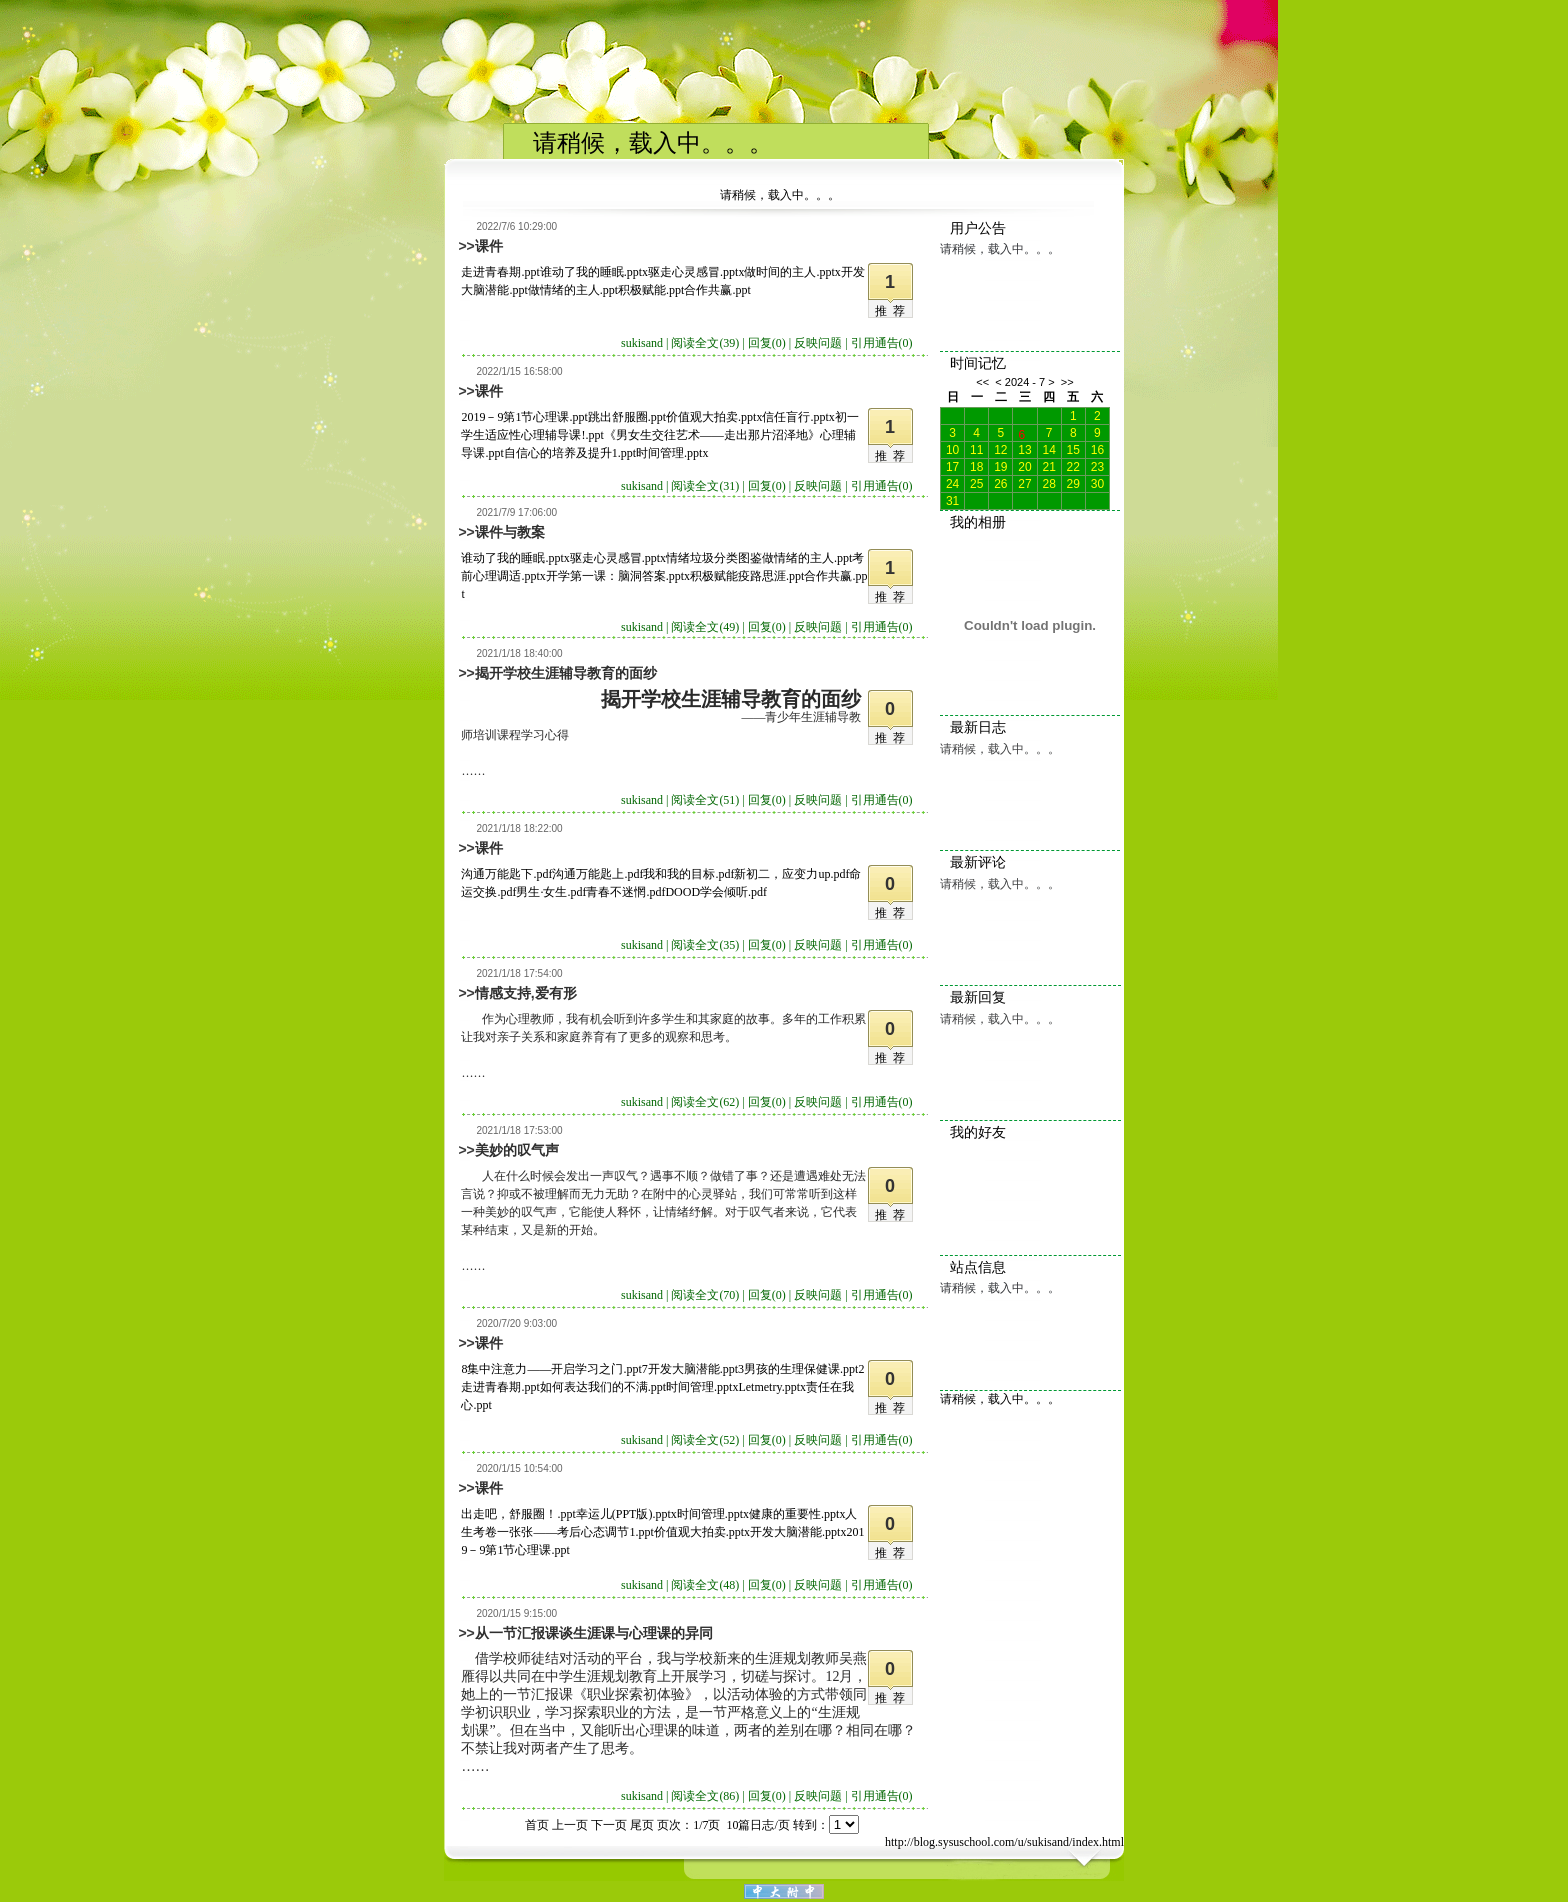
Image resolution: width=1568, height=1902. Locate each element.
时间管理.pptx (672, 453)
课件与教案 (510, 532)
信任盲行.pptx (798, 417)
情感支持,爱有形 (526, 993)
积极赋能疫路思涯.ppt (747, 576)
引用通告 (882, 343)
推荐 (893, 311)
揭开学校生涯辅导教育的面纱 (566, 673)
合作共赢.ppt (717, 290)
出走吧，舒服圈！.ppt (518, 1514)
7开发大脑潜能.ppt (690, 1369)
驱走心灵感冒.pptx (696, 272)
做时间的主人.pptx (792, 272)
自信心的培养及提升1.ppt (570, 453)
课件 (489, 246)
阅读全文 (705, 343)
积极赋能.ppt (651, 290)
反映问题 (818, 343)
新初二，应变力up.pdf (791, 874)
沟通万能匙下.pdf (506, 874)
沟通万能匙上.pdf (597, 874)
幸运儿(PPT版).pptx (626, 1514)
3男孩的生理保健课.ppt (798, 1369)
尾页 (642, 1825)
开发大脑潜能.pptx (798, 1532)
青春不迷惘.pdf (625, 892)
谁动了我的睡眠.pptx (594, 272)
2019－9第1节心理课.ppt (524, 417)
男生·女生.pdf (551, 892)
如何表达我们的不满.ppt (603, 1387)
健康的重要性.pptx (797, 1514)
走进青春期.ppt (500, 272)
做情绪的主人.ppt (573, 290)
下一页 (609, 1825)
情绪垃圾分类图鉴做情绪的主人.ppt (759, 558)
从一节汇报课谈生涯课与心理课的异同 (594, 1633)
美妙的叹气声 (517, 1150)
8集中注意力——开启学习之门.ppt (551, 1369)
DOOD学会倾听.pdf (716, 892)
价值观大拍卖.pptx (714, 417)
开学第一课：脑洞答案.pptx (618, 576)
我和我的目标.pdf (688, 874)
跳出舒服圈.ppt (627, 417)
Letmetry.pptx (772, 1387)
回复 (767, 343)
